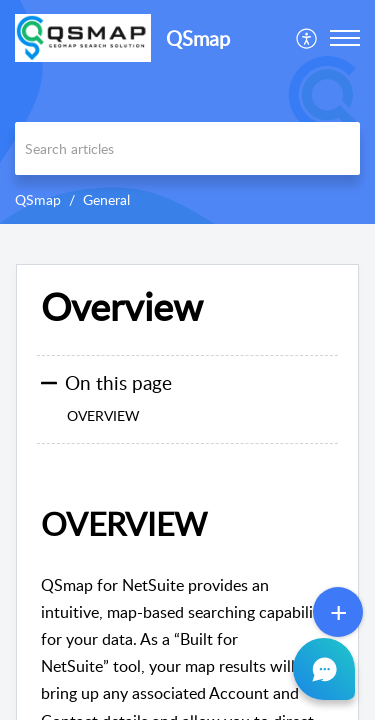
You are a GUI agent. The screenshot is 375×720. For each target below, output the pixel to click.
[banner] (187, 112)
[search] (187, 148)
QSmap (38, 199)
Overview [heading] (122, 307)
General (106, 199)
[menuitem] (307, 38)
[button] (307, 38)
